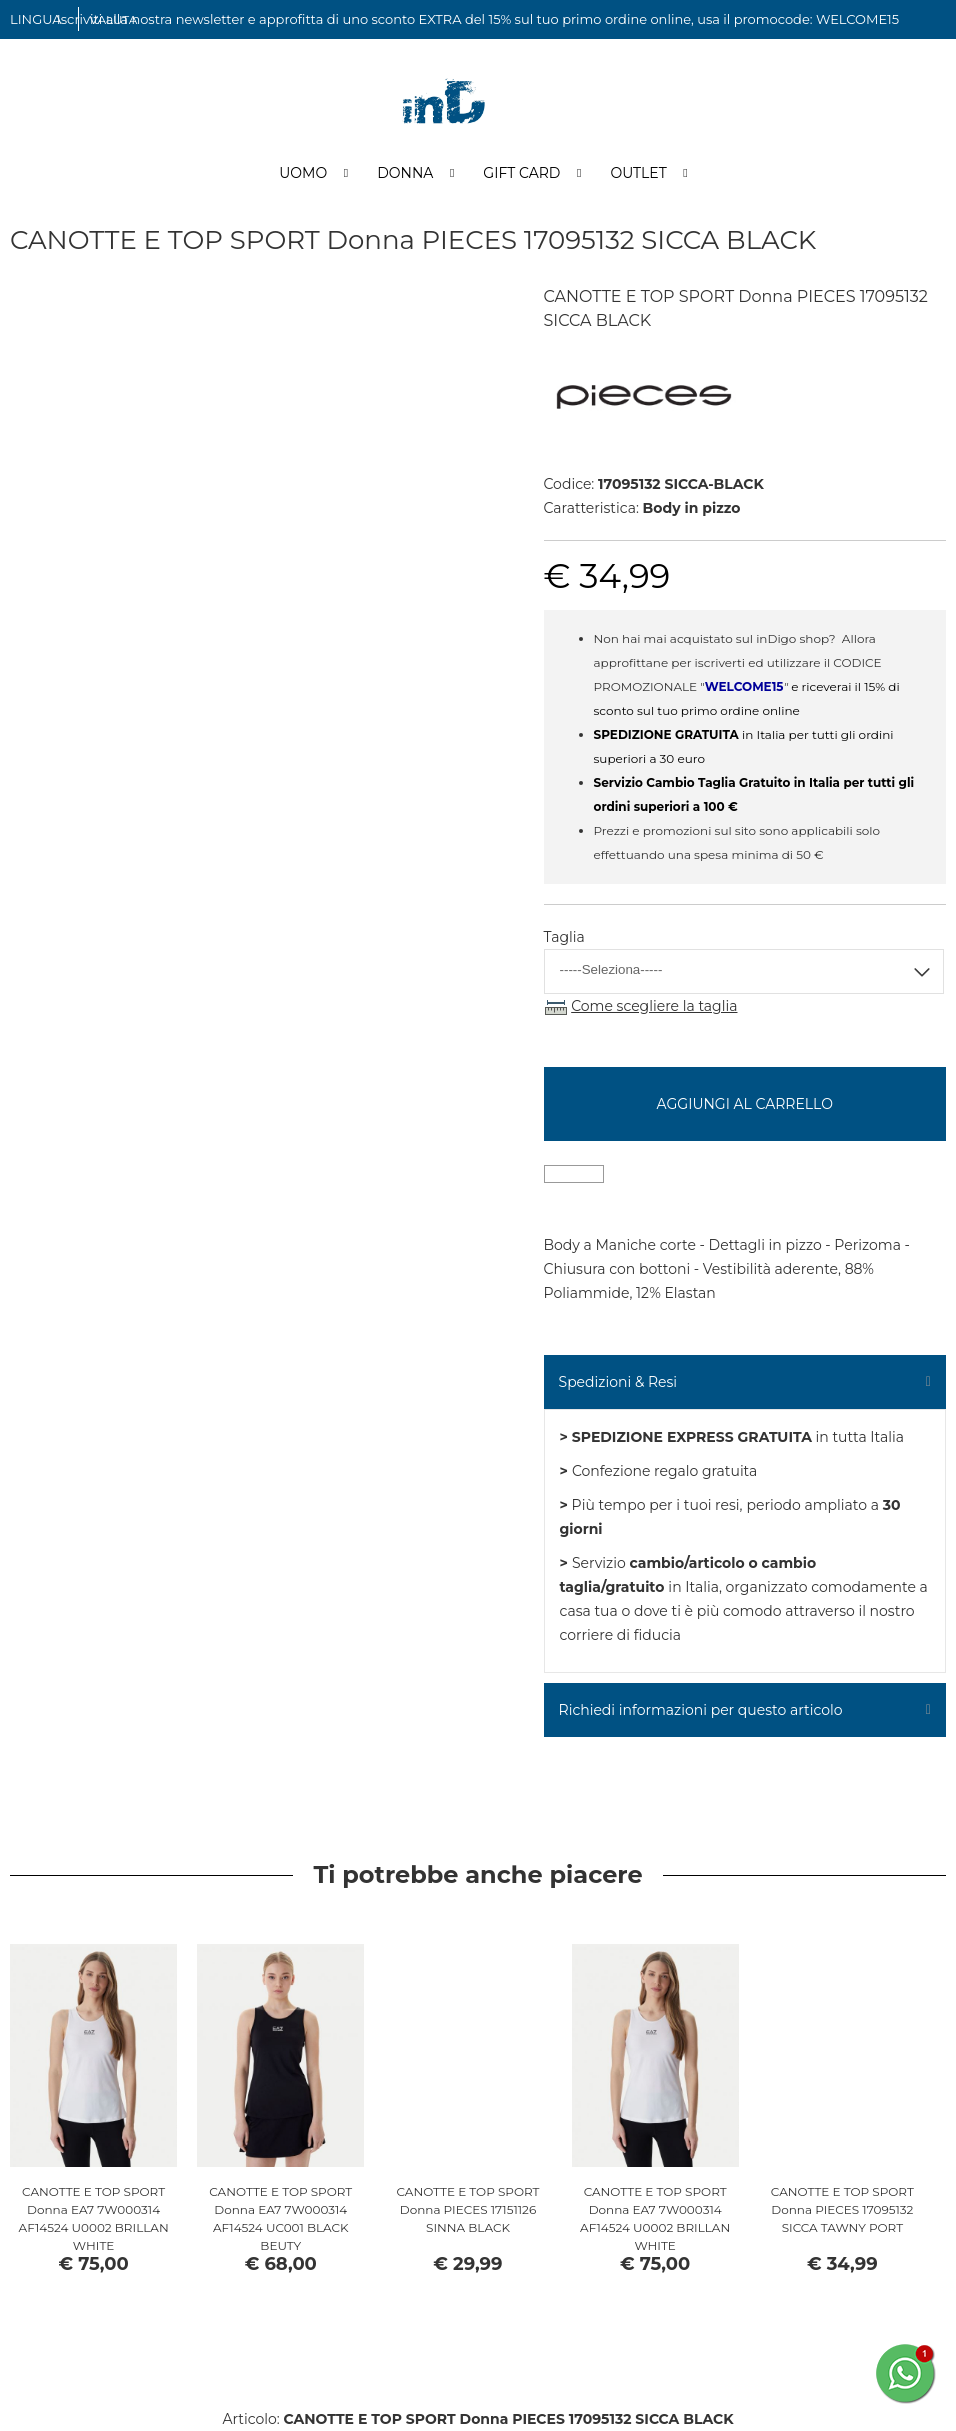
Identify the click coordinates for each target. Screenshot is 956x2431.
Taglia (564, 937)
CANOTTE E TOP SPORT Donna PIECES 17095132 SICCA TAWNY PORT (842, 2209)
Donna (405, 173)
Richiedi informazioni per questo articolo (701, 1710)
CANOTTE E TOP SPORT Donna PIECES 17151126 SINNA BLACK (467, 2209)
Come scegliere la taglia (654, 1006)
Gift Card (521, 173)
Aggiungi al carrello (745, 1104)
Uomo (303, 173)
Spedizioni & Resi (618, 1382)
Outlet (638, 173)
